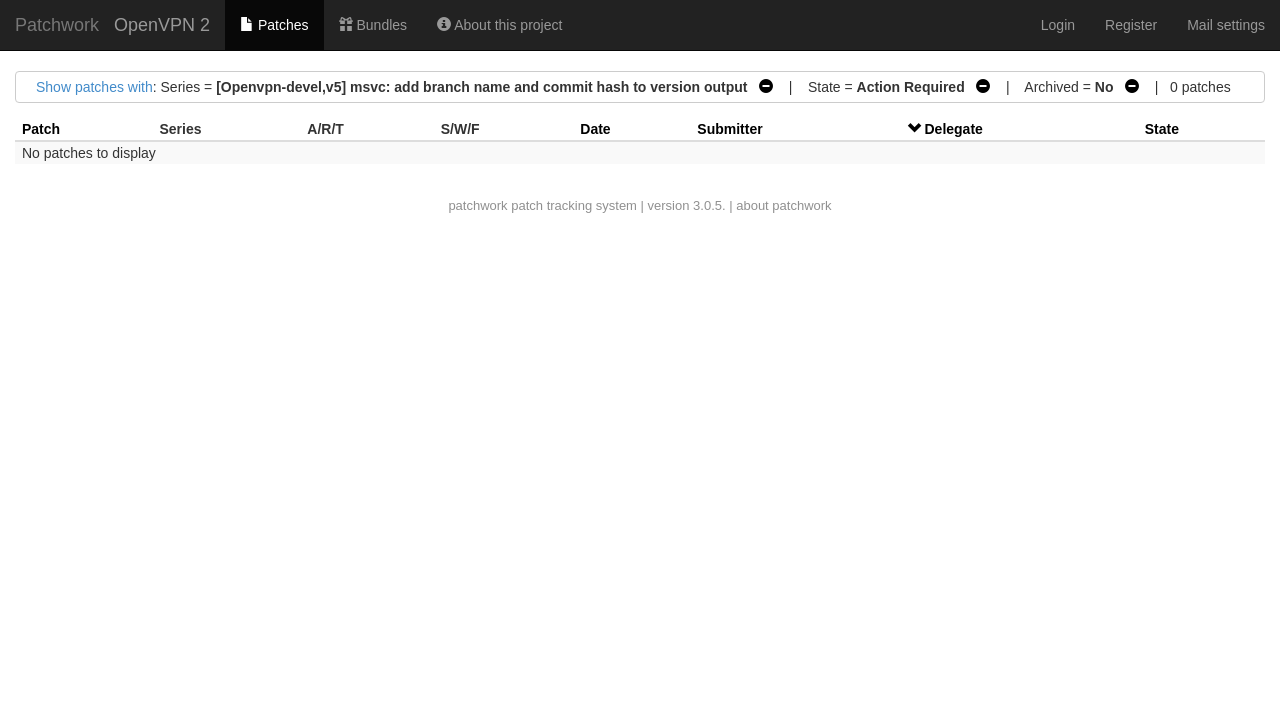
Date (595, 129)
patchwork (477, 205)
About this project (499, 25)
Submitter (729, 129)
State (1162, 129)
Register (1131, 25)
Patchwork (57, 25)
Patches (274, 25)
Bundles (373, 25)
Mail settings (1226, 25)
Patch (41, 129)
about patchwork (783, 205)
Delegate (954, 129)
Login (1058, 25)
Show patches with (94, 87)
